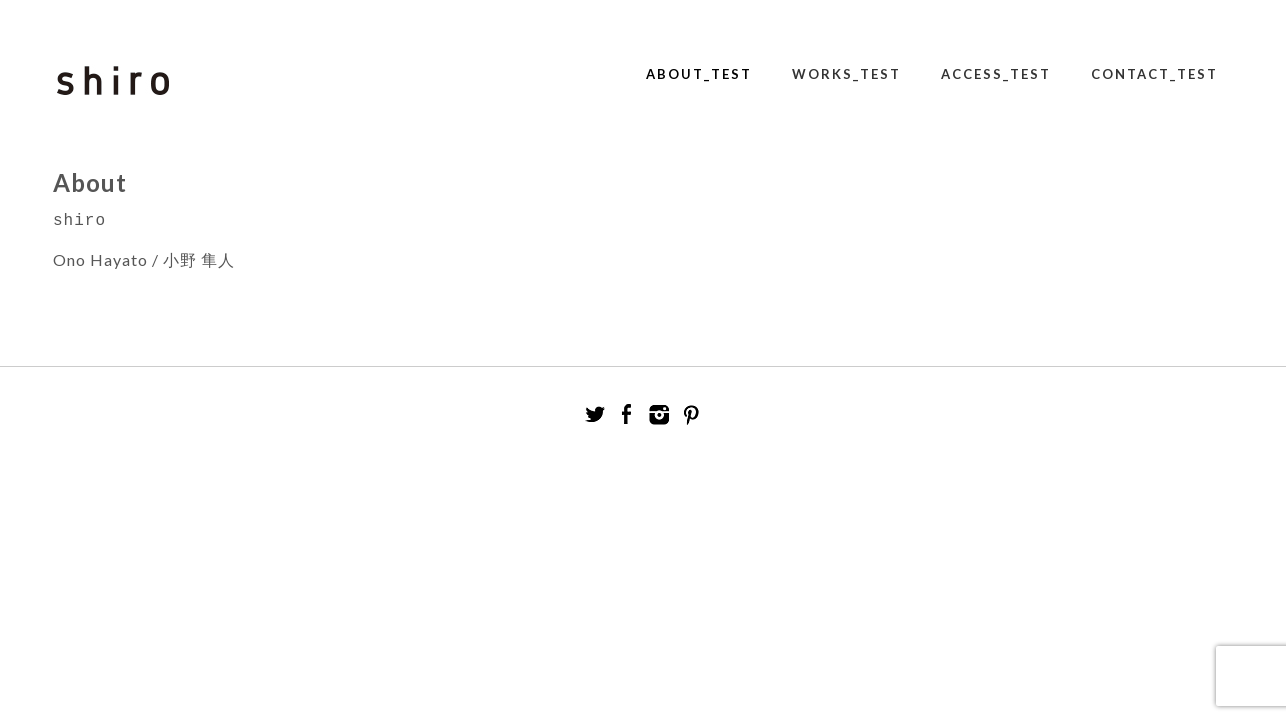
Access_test (996, 74)
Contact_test (1154, 74)
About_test (699, 74)
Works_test (846, 74)
